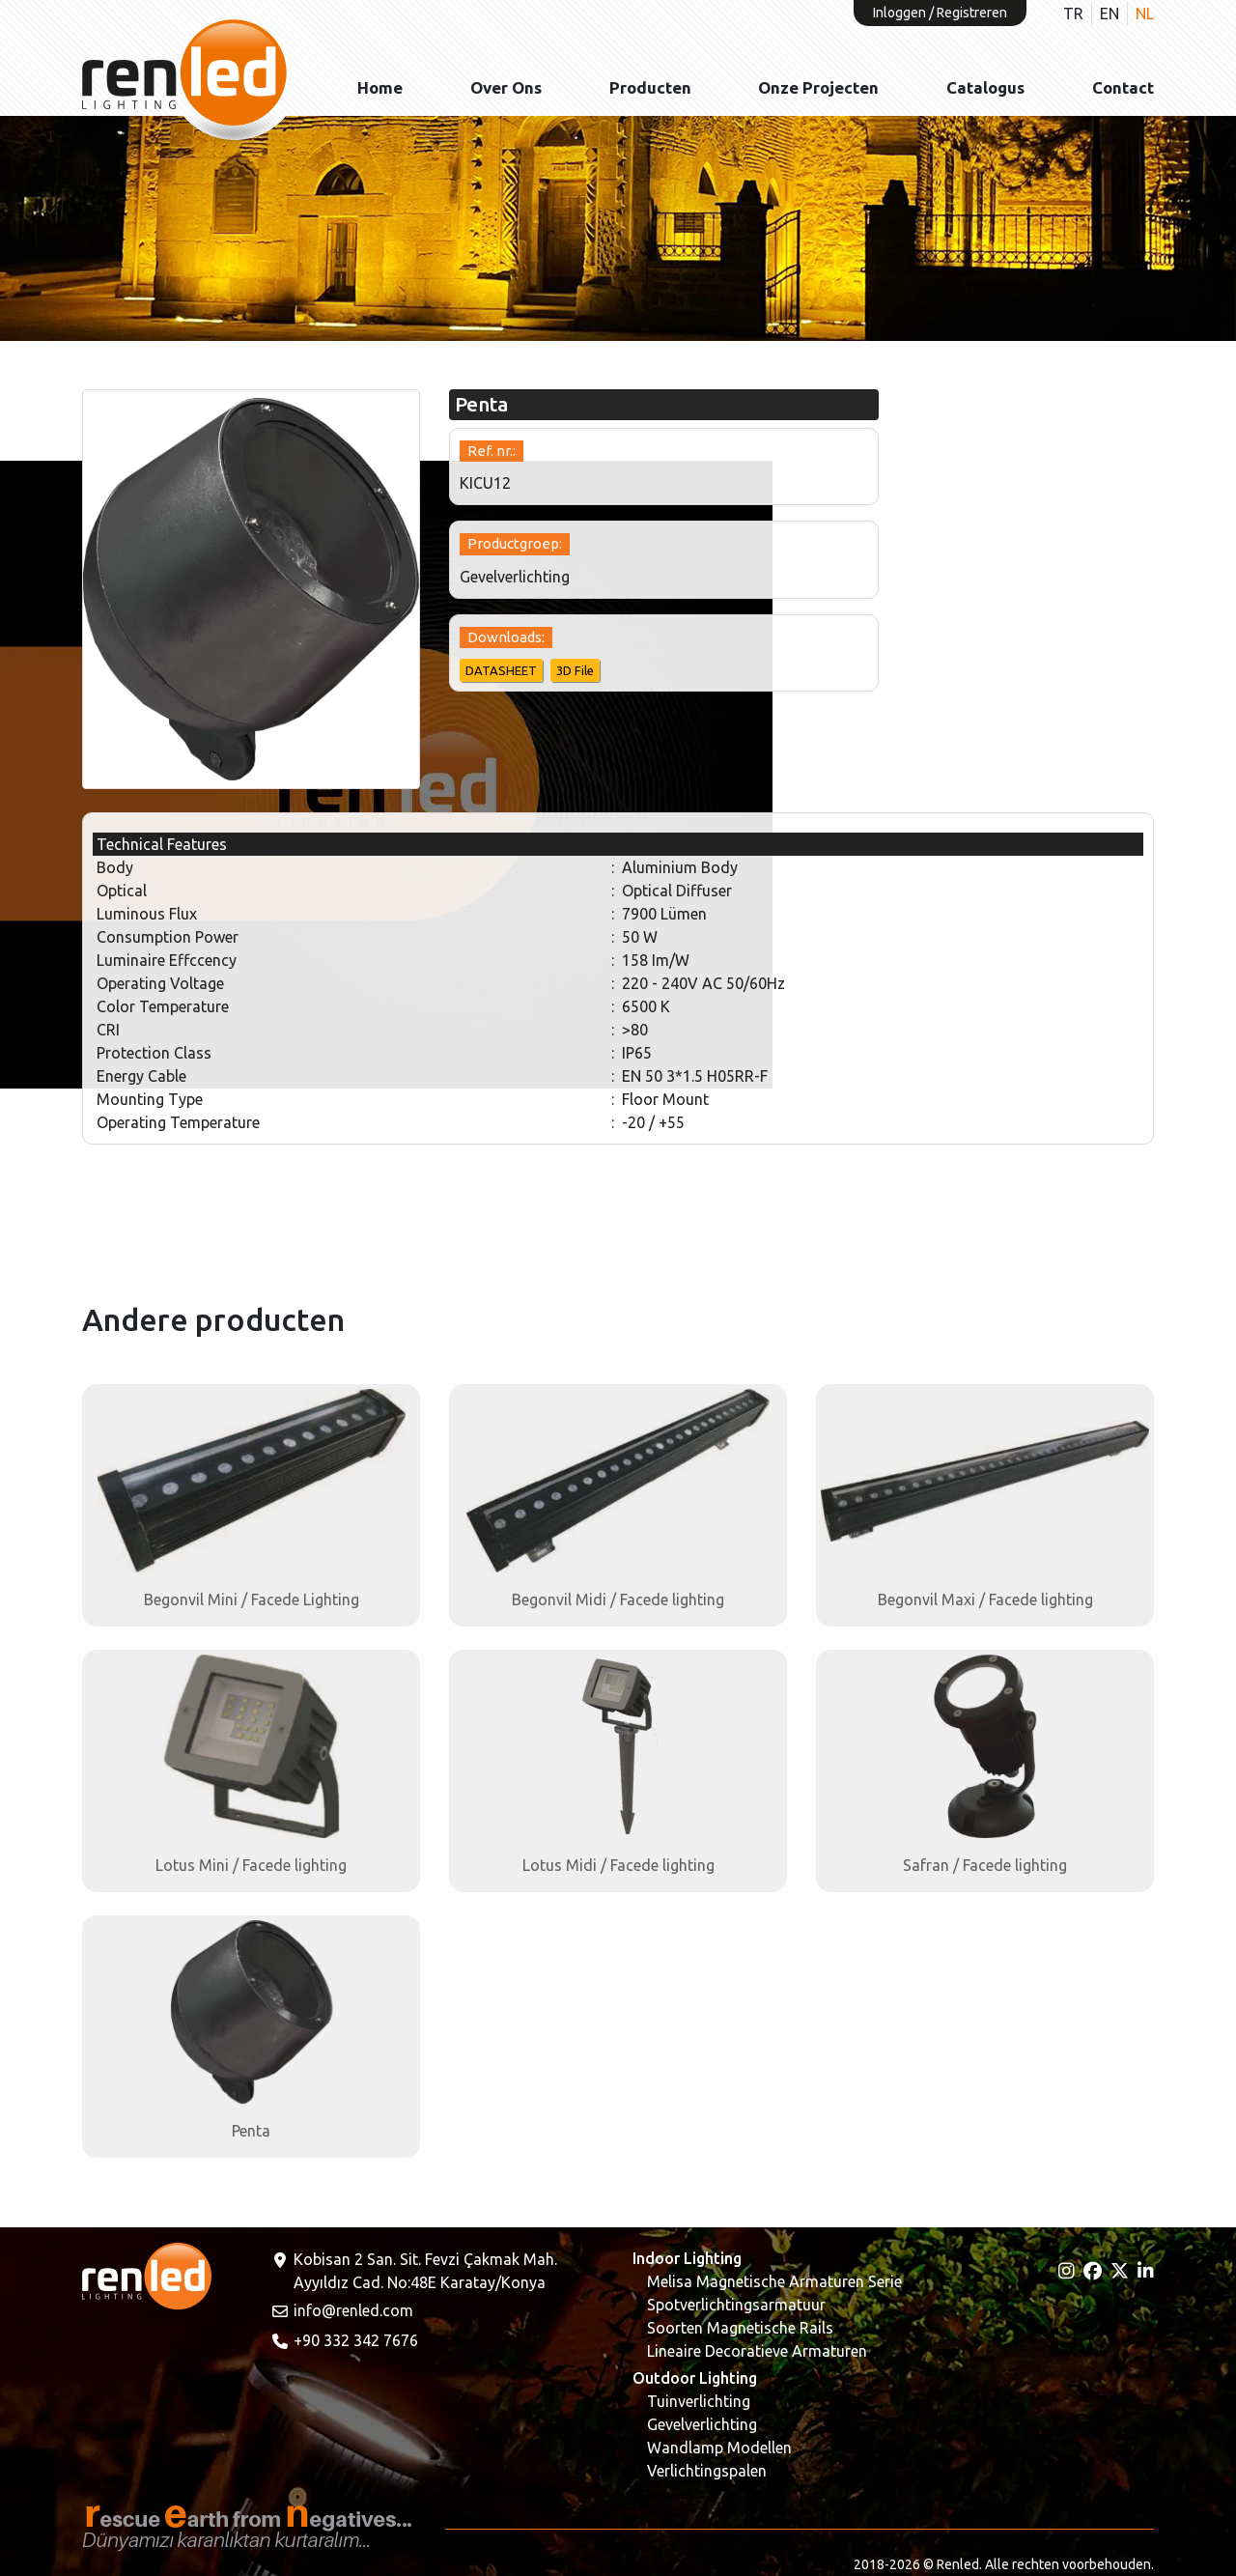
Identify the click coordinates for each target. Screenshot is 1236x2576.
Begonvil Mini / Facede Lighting (251, 1599)
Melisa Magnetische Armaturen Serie (774, 2281)
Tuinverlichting (698, 2401)
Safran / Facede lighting (985, 1865)
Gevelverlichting (702, 2424)
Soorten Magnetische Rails (740, 2327)
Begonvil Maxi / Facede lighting (985, 1599)
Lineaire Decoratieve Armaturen (757, 2351)
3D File (575, 670)
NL (1145, 13)
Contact (1123, 87)
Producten (650, 87)
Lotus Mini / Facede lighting (251, 1865)
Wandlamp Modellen (719, 2447)
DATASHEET (501, 670)
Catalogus (985, 87)
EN (1109, 13)
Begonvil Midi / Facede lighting (618, 1599)
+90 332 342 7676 (344, 2340)
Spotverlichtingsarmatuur (736, 2304)
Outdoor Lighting (694, 2378)
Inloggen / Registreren (940, 12)
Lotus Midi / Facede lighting (618, 1865)
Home (380, 87)
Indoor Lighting (687, 2258)
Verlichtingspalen (707, 2470)
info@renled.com (341, 2310)
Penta (251, 2130)
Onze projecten (818, 87)
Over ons (506, 87)
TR (1073, 13)
